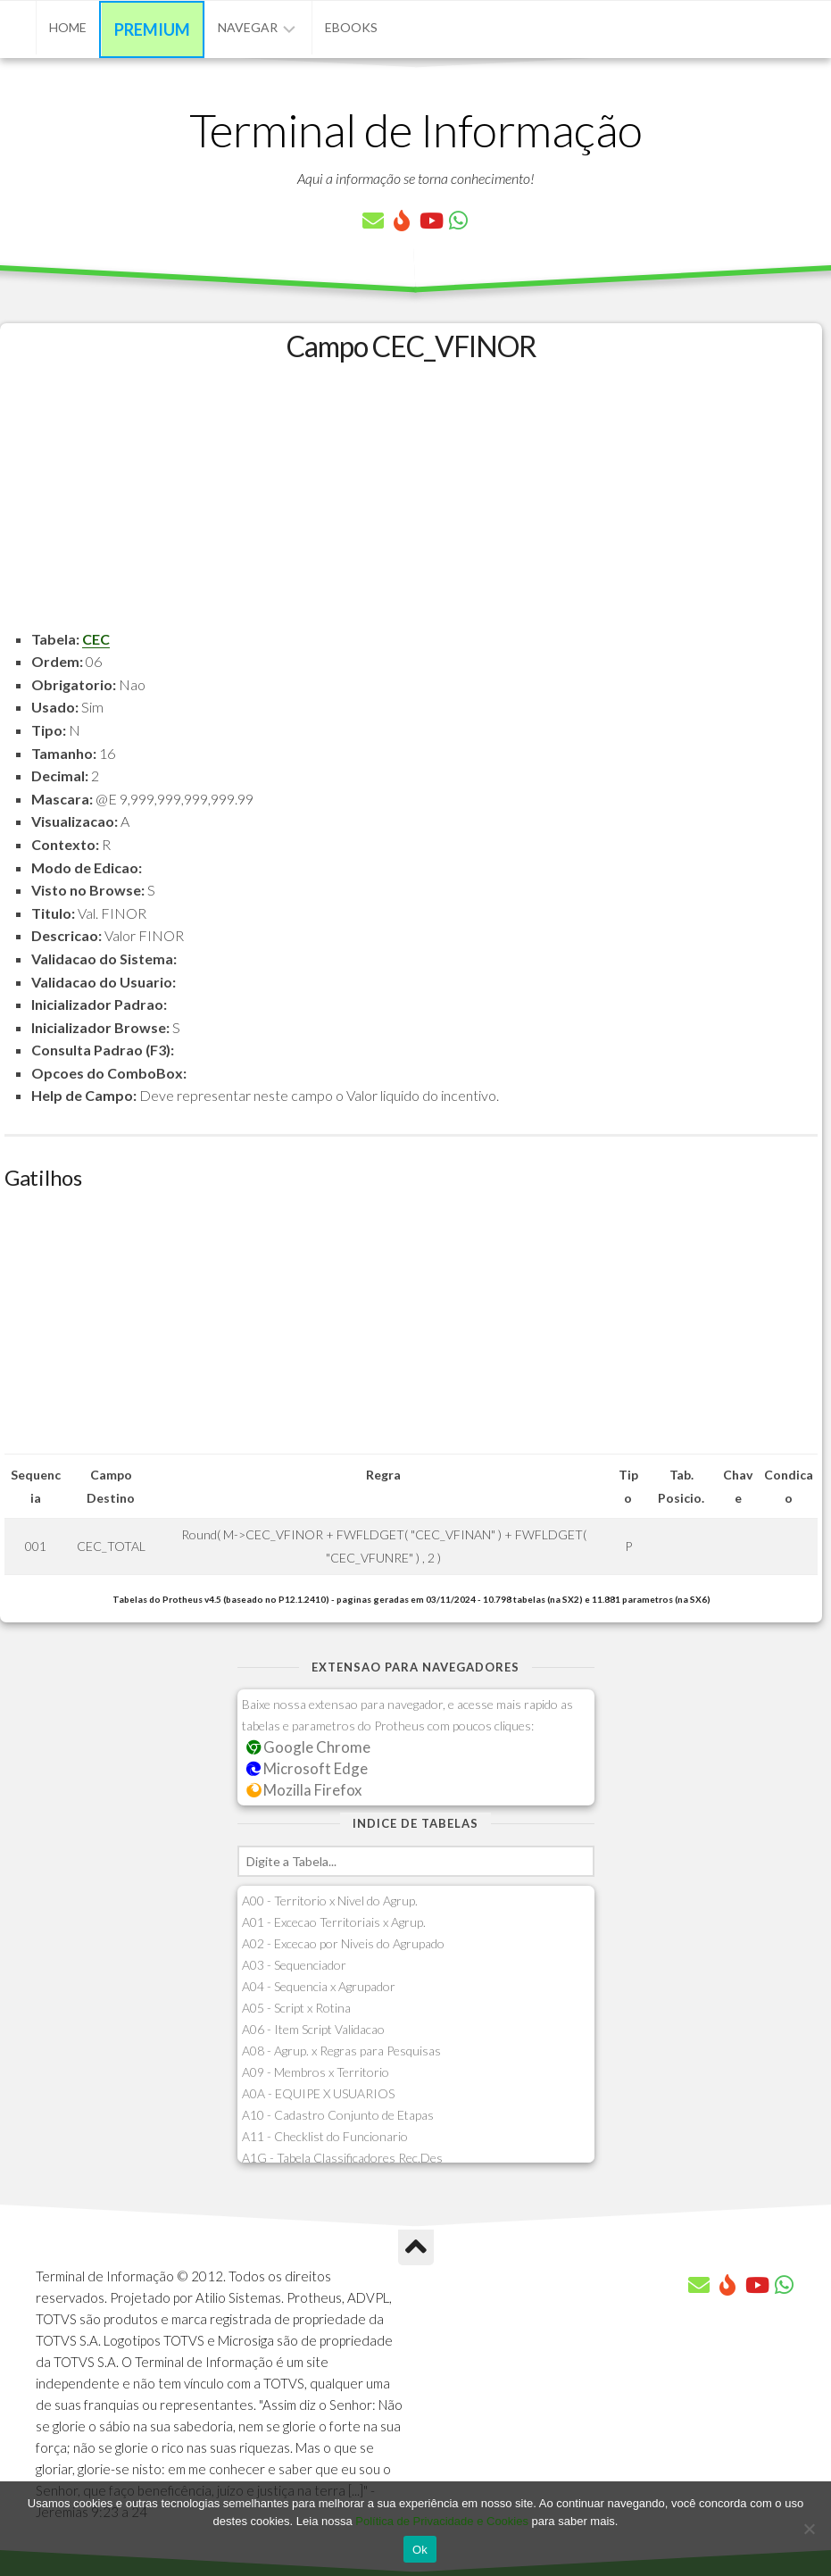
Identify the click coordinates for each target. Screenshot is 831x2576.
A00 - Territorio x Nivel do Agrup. (330, 1900)
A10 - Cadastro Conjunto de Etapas (338, 2114)
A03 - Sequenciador (294, 1964)
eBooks (351, 27)
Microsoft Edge (307, 1768)
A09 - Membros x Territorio (315, 2072)
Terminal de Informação (416, 129)
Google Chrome (308, 1747)
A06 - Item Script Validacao (313, 2029)
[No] (809, 2529)
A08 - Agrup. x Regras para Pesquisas (341, 2050)
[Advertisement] (411, 503)
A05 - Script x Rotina (296, 2007)
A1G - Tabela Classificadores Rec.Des (342, 2157)
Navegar (248, 27)
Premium (152, 29)
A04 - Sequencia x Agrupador (318, 1986)
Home (68, 27)
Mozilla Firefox (304, 1789)
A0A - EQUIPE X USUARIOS (318, 2093)
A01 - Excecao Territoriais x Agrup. (334, 1922)
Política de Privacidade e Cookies (441, 2521)
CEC (96, 638)
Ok (420, 2549)
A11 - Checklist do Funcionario (325, 2136)
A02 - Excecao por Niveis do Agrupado (343, 1943)
